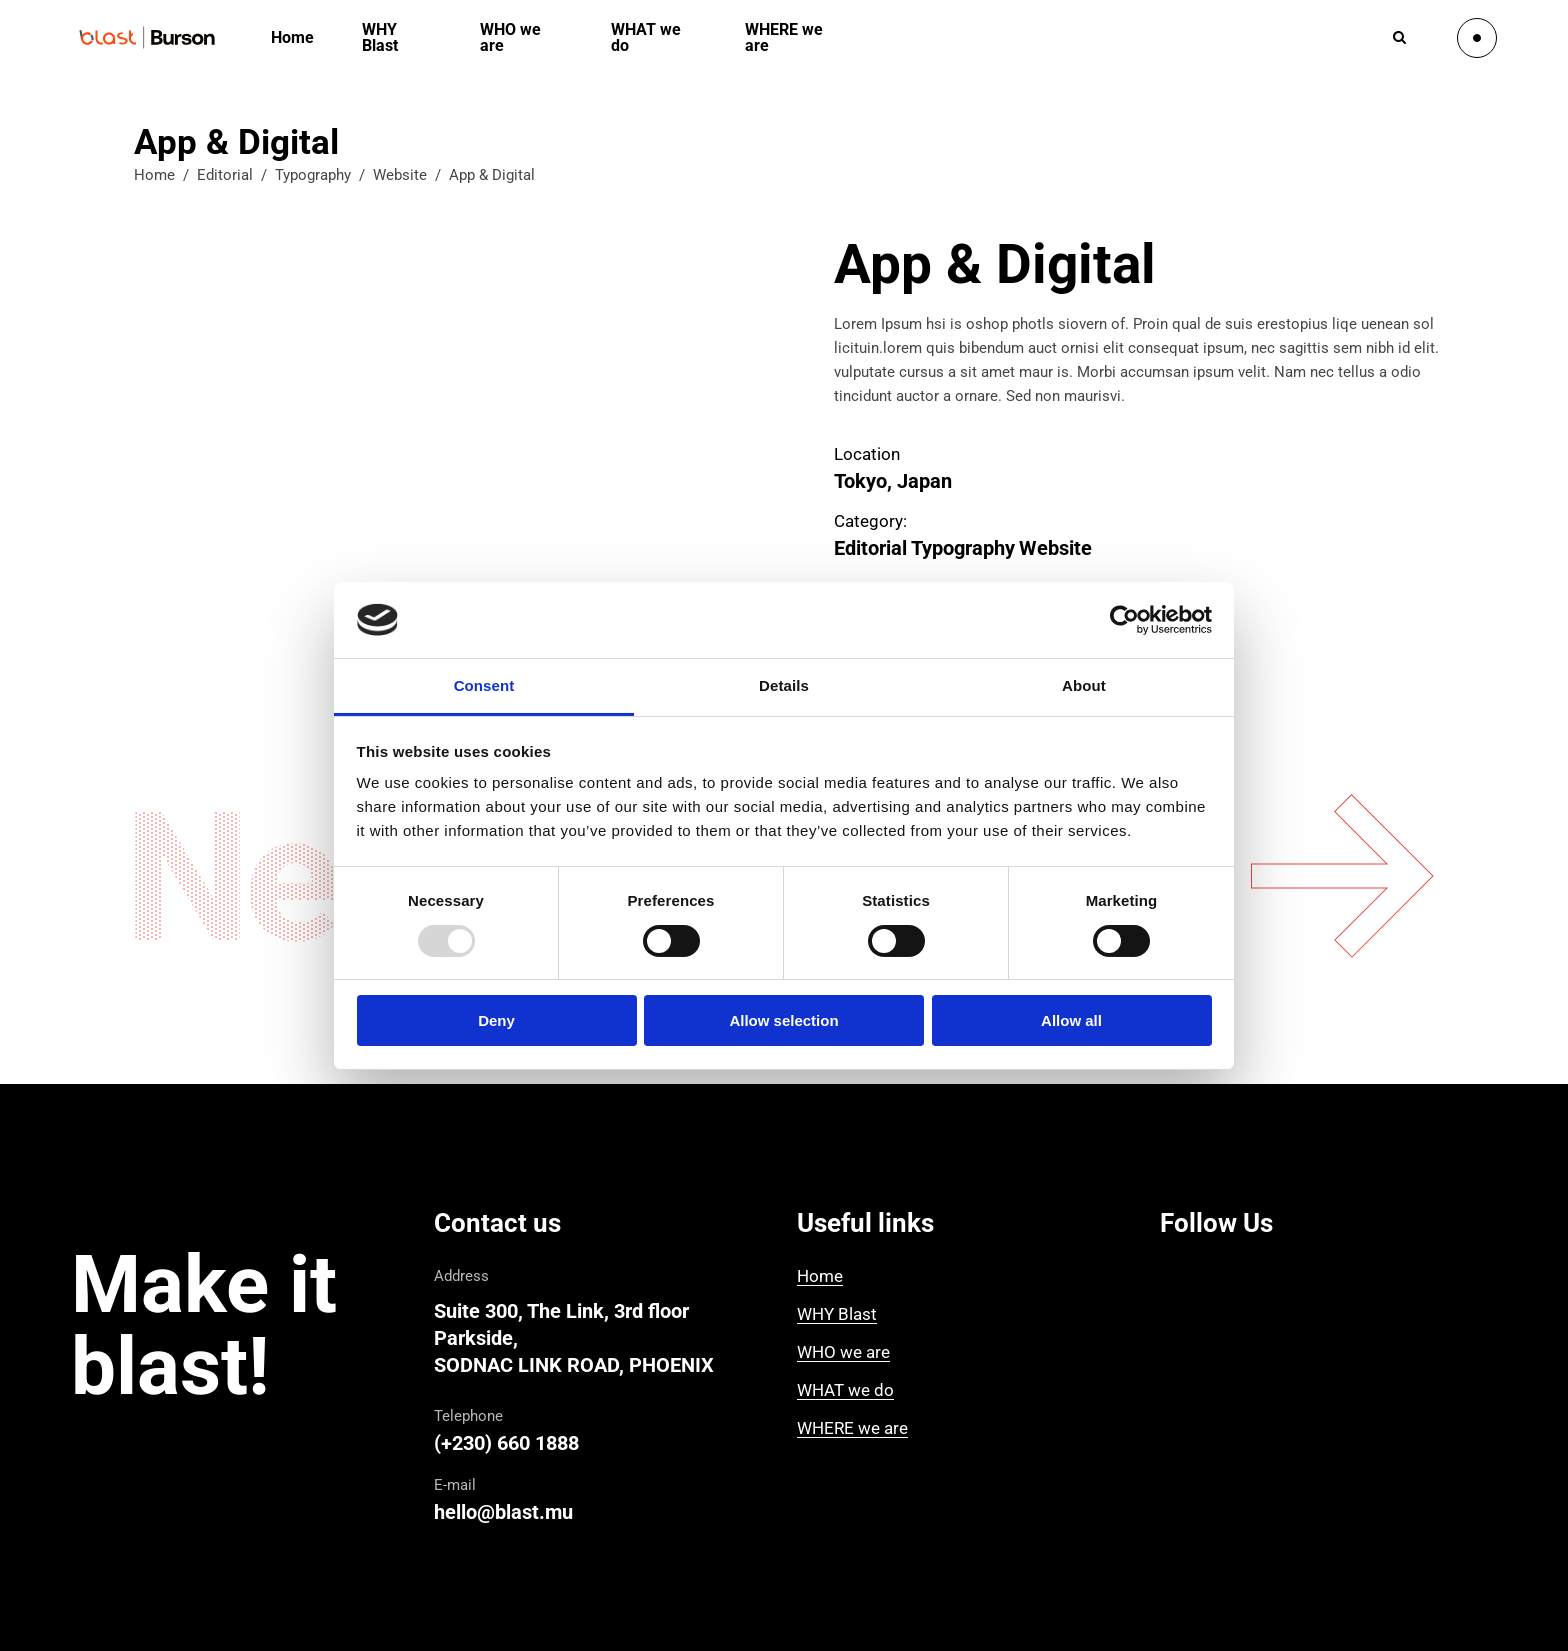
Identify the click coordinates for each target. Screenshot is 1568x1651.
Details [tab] (784, 685)
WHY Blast (837, 1314)
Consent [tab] (484, 685)
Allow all (1071, 1020)
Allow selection (783, 1020)
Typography (313, 175)
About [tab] (1084, 685)
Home (154, 175)
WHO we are (843, 1352)
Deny (496, 1020)
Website (400, 175)
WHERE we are (852, 1428)
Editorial (225, 175)
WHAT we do (845, 1390)
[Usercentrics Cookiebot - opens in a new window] (1124, 620)
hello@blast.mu (503, 1512)
